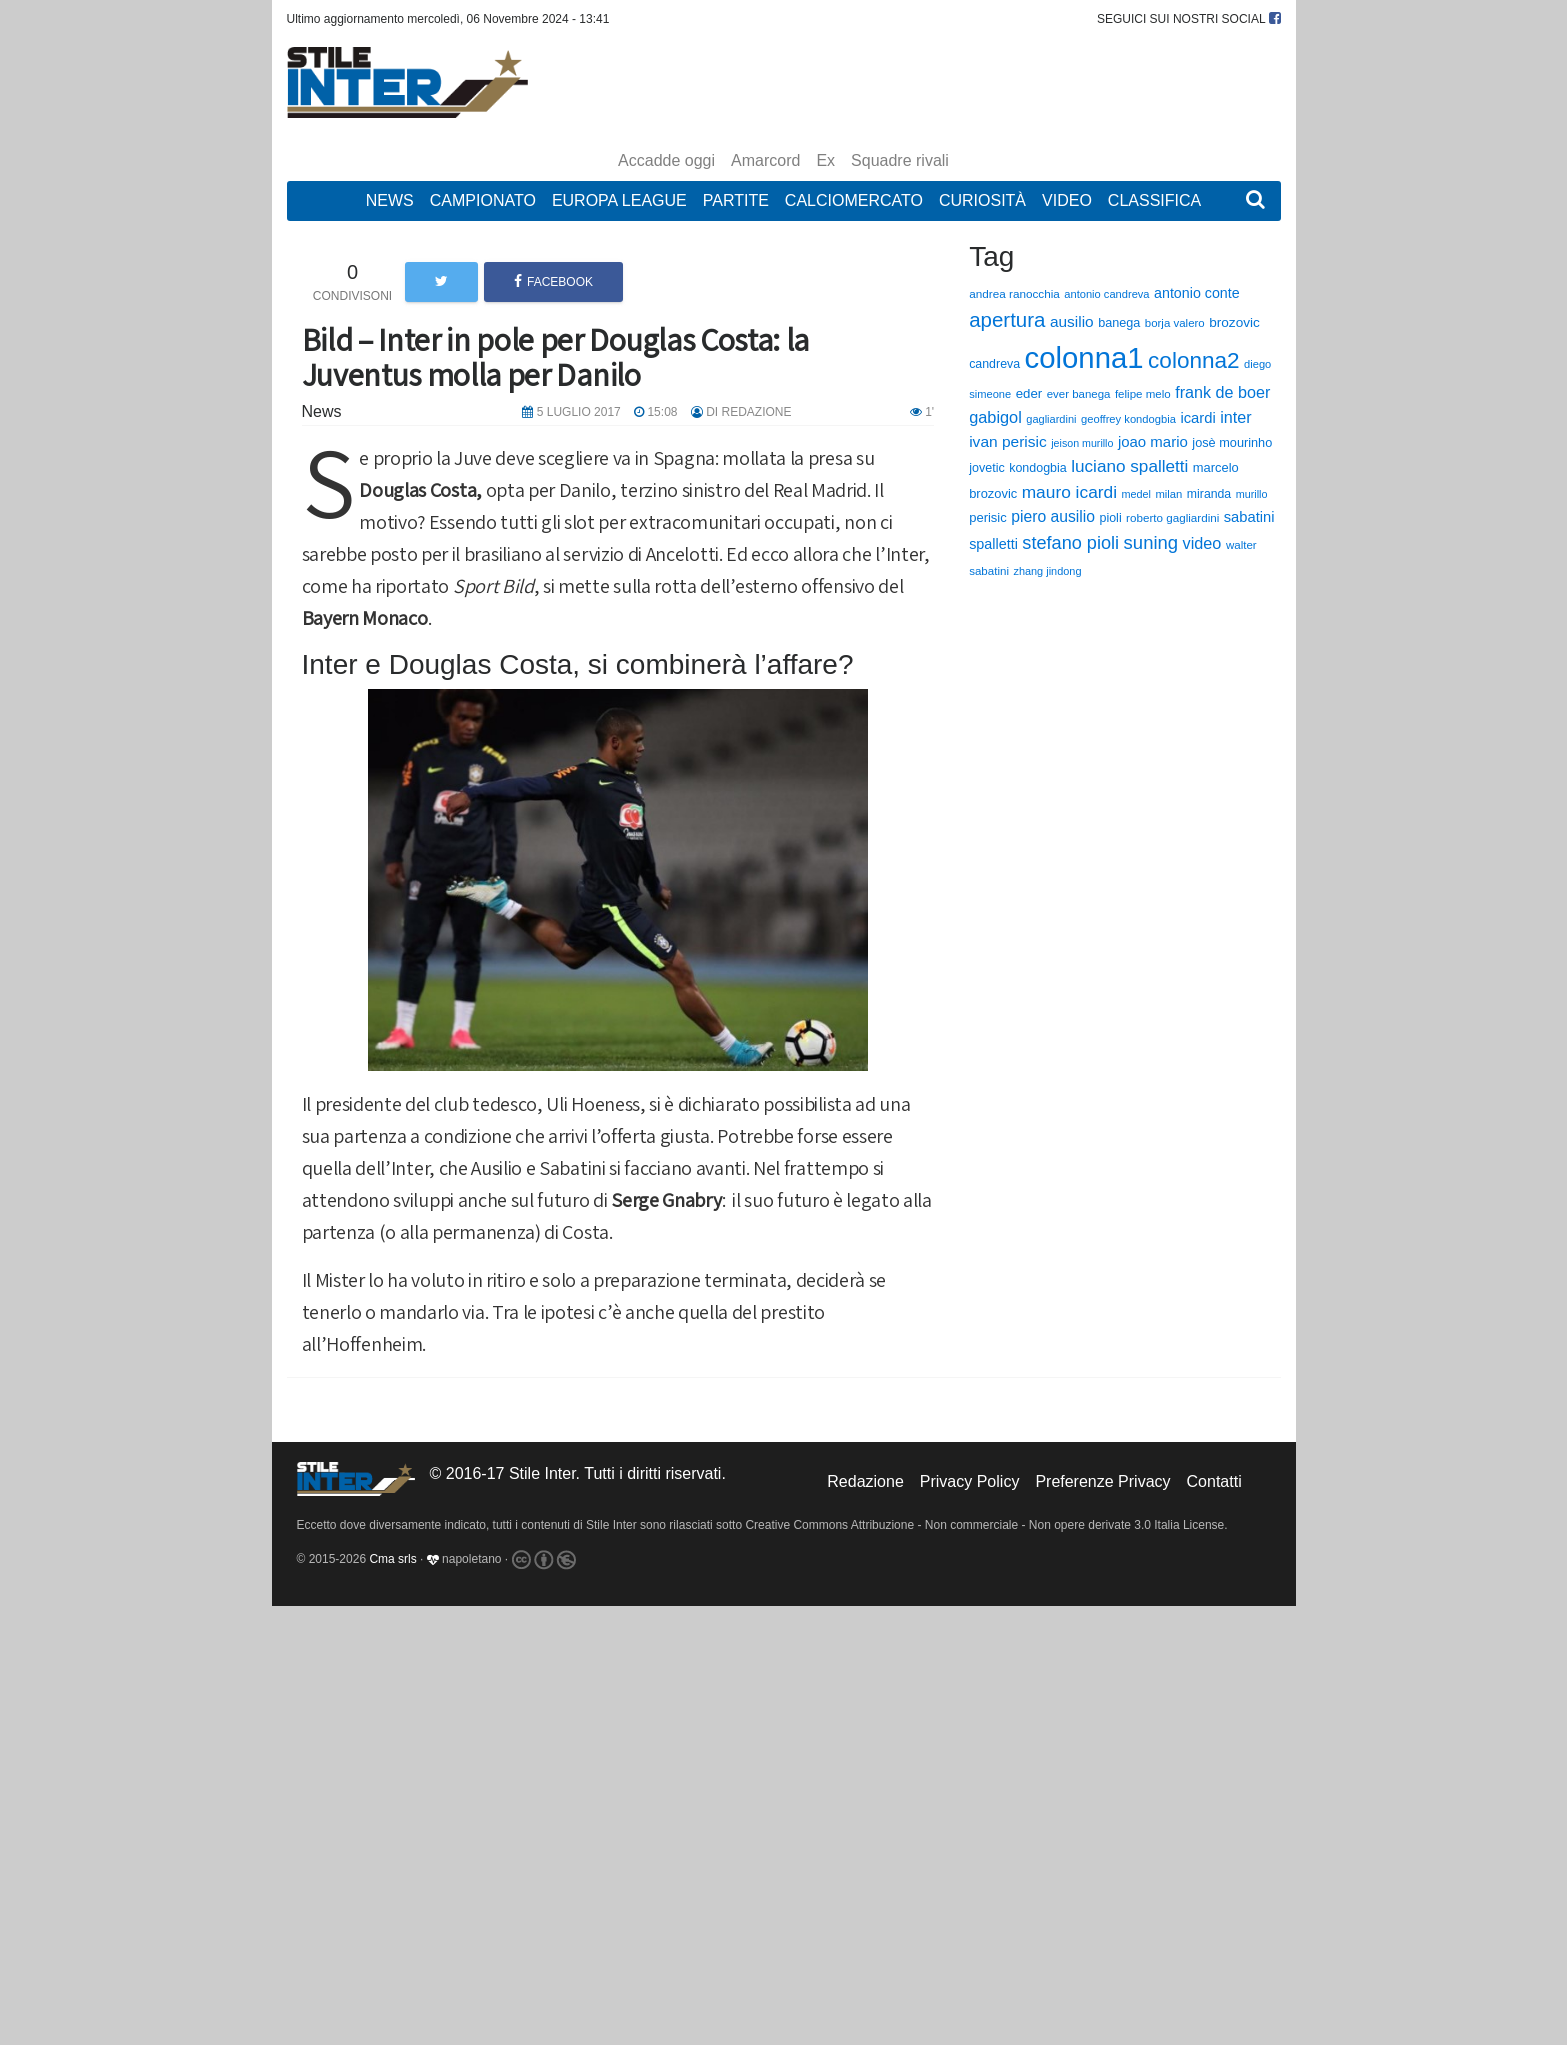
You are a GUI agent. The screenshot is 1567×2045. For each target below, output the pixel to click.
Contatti (1214, 1481)
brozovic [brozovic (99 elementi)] (1234, 322)
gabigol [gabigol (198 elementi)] (995, 417)
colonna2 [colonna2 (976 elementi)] (1194, 360)
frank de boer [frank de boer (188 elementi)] (1222, 392)
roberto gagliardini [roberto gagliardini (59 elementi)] (1172, 517)
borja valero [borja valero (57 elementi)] (1175, 323)
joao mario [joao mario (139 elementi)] (1153, 441)
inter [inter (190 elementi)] (1235, 417)
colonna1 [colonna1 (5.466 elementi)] (1084, 357)
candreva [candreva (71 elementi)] (994, 364)
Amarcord (765, 160)
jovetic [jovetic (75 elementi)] (987, 468)
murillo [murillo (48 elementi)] (1252, 494)
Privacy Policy (970, 1481)
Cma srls (392, 1560)
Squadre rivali (900, 160)
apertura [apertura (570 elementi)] (1007, 319)
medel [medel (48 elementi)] (1136, 494)
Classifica (1154, 200)
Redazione (865, 1481)
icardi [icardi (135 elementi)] (1197, 418)
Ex (825, 160)
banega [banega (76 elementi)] (1119, 323)
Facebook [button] (553, 281)
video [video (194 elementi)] (1202, 543)
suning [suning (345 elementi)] (1151, 542)
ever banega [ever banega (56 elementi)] (1079, 394)
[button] (1255, 201)
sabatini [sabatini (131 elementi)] (1249, 517)
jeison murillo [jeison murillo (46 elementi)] (1082, 443)
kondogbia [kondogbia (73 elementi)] (1038, 468)
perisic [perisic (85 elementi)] (988, 517)
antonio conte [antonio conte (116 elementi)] (1197, 293)
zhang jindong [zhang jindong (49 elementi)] (1047, 571)
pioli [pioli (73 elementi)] (1110, 518)
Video (1067, 200)
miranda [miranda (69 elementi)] (1209, 494)
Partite (736, 200)
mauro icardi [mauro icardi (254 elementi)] (1069, 492)
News (390, 200)
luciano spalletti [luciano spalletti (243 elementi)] (1129, 466)
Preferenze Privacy (1102, 1481)
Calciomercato (854, 200)
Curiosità (982, 200)
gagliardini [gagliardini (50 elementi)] (1051, 419)
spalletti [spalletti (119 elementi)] (993, 544)
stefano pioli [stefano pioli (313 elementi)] (1070, 543)
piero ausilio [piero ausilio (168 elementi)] (1053, 516)
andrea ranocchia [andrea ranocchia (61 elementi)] (1014, 293)
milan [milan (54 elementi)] (1168, 494)
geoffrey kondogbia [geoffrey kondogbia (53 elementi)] (1128, 419)
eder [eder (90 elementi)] (1029, 393)
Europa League (619, 200)
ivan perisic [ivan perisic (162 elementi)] (1008, 441)
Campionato (483, 200)
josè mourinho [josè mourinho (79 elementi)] (1232, 442)
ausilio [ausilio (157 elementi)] (1072, 321)
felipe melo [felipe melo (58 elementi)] (1143, 394)
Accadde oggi (666, 160)
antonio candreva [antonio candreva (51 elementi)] (1106, 294)
